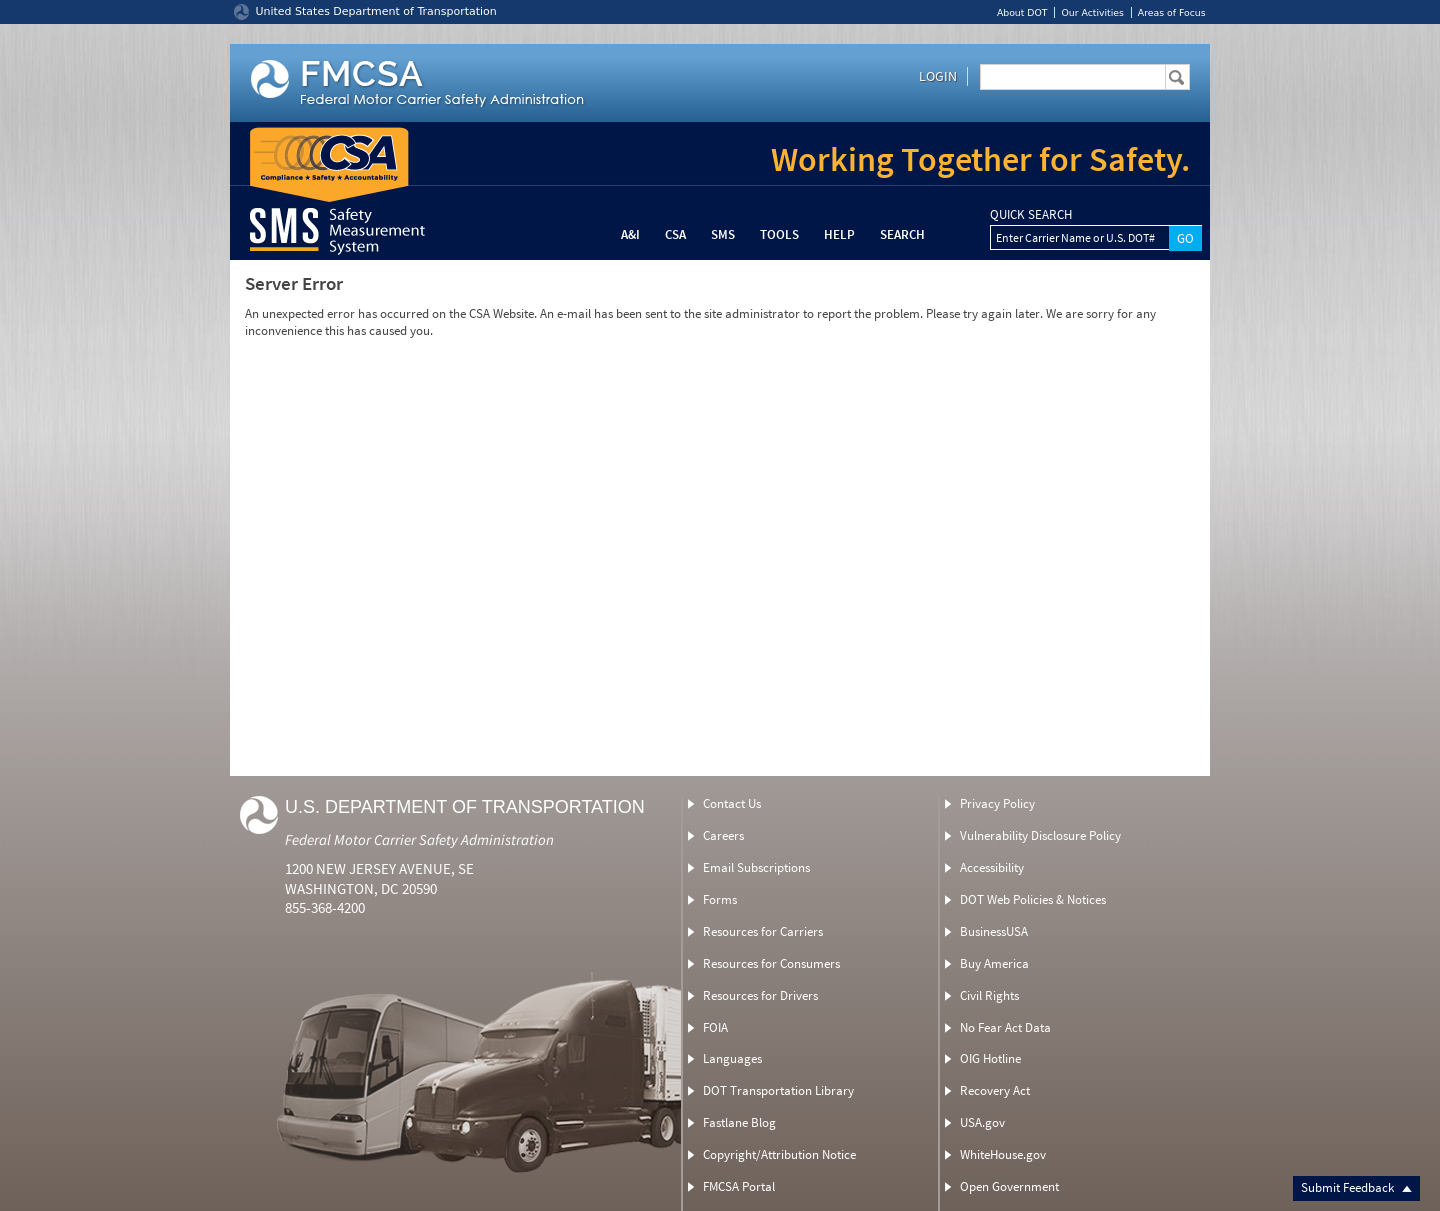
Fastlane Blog (739, 1122)
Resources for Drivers (760, 995)
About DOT (1022, 12)
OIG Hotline (990, 1058)
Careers (723, 835)
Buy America (994, 963)
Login (938, 76)
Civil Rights (989, 995)
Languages (732, 1058)
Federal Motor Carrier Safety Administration (419, 839)
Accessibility (992, 867)
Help (839, 234)
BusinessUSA (994, 931)
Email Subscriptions (756, 867)
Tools (779, 234)
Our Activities (1092, 12)
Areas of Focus (1172, 12)
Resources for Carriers (763, 931)
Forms (720, 899)
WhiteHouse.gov (1003, 1154)
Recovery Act (995, 1090)
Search (902, 234)
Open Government (1009, 1186)
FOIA (715, 1027)
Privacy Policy (997, 803)
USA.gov (982, 1122)
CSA (675, 234)
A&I (630, 234)
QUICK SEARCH (1031, 215)
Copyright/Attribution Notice (779, 1154)
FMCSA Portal (739, 1186)
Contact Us (732, 803)
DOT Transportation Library (778, 1090)
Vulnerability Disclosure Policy (1040, 835)
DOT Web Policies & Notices (1033, 899)
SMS (723, 234)
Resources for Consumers (771, 963)
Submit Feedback (1356, 1187)
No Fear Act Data (1005, 1027)
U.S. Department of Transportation (465, 807)
